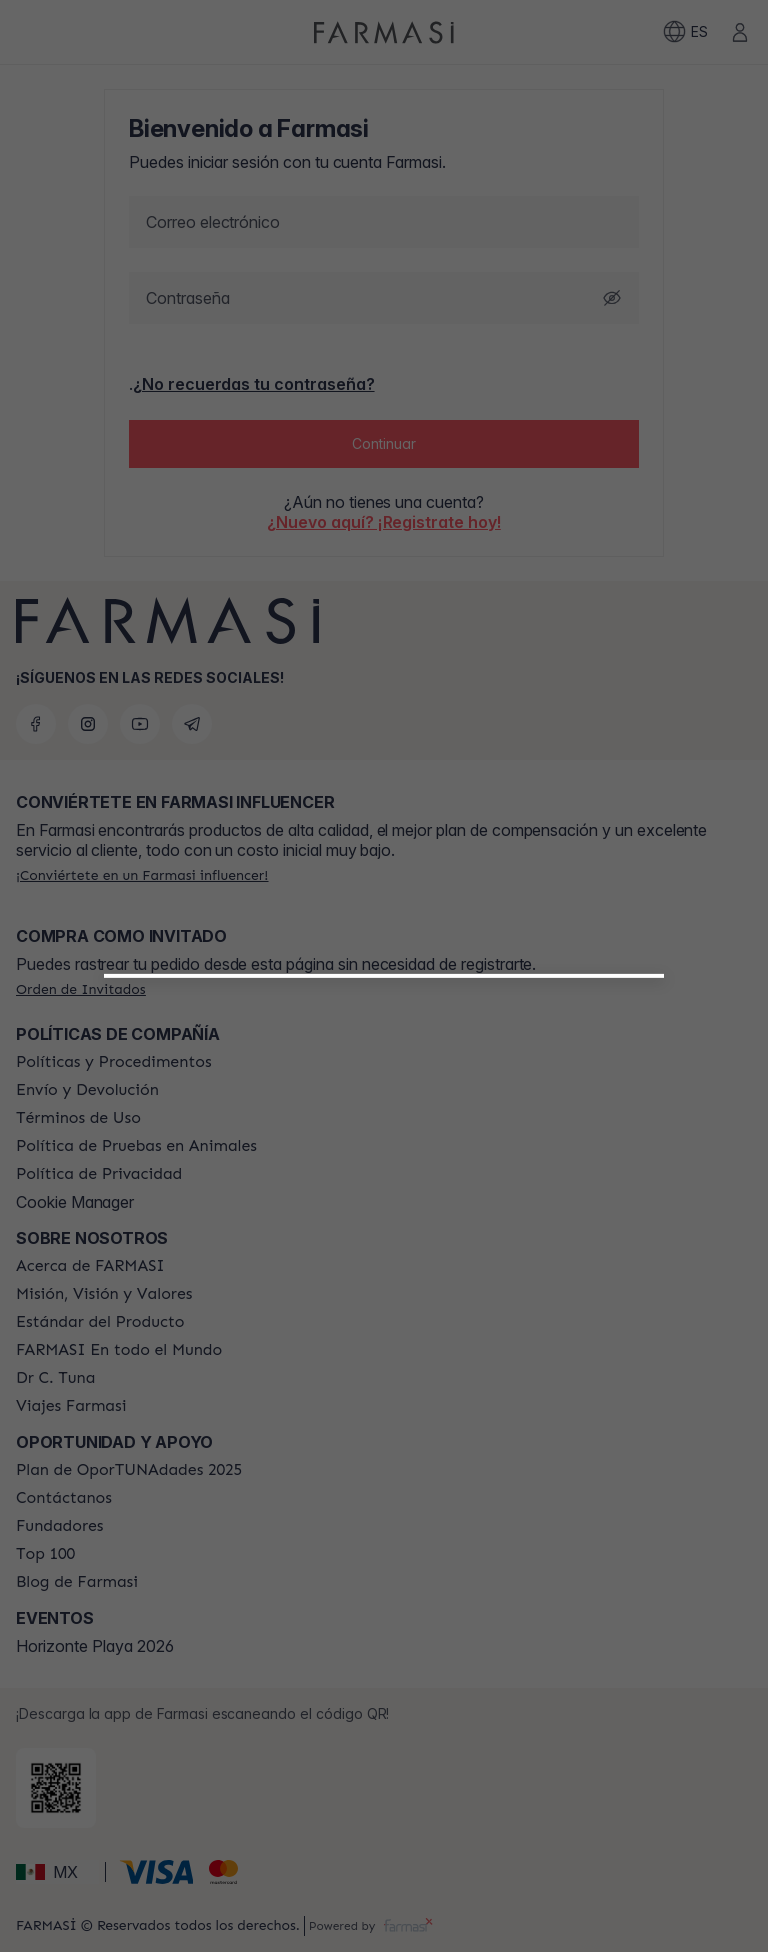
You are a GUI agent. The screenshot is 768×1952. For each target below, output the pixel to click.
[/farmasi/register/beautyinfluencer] (384, 1223)
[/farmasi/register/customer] (383, 1267)
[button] (384, 1215)
